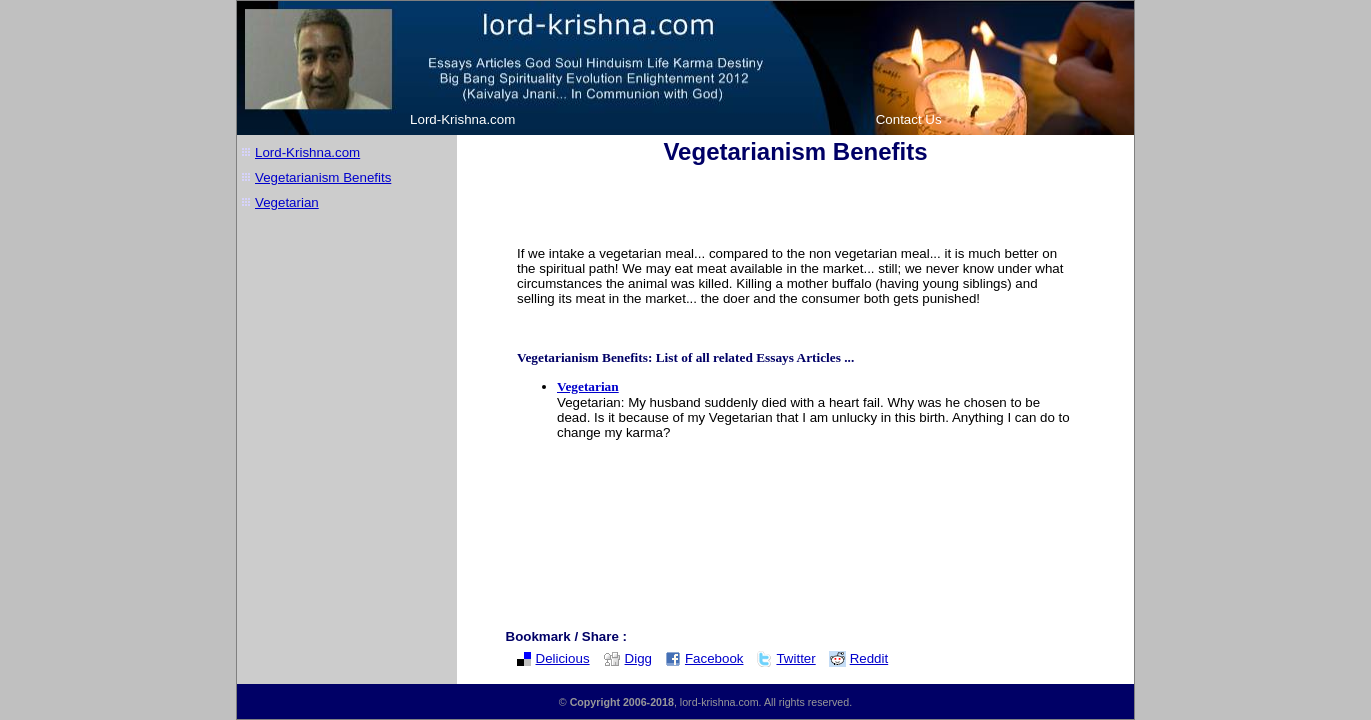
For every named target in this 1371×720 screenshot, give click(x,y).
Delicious (553, 658)
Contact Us (909, 119)
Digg (627, 658)
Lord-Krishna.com (462, 119)
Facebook (704, 658)
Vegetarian (287, 202)
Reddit (859, 658)
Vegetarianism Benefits (323, 177)
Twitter (785, 658)
